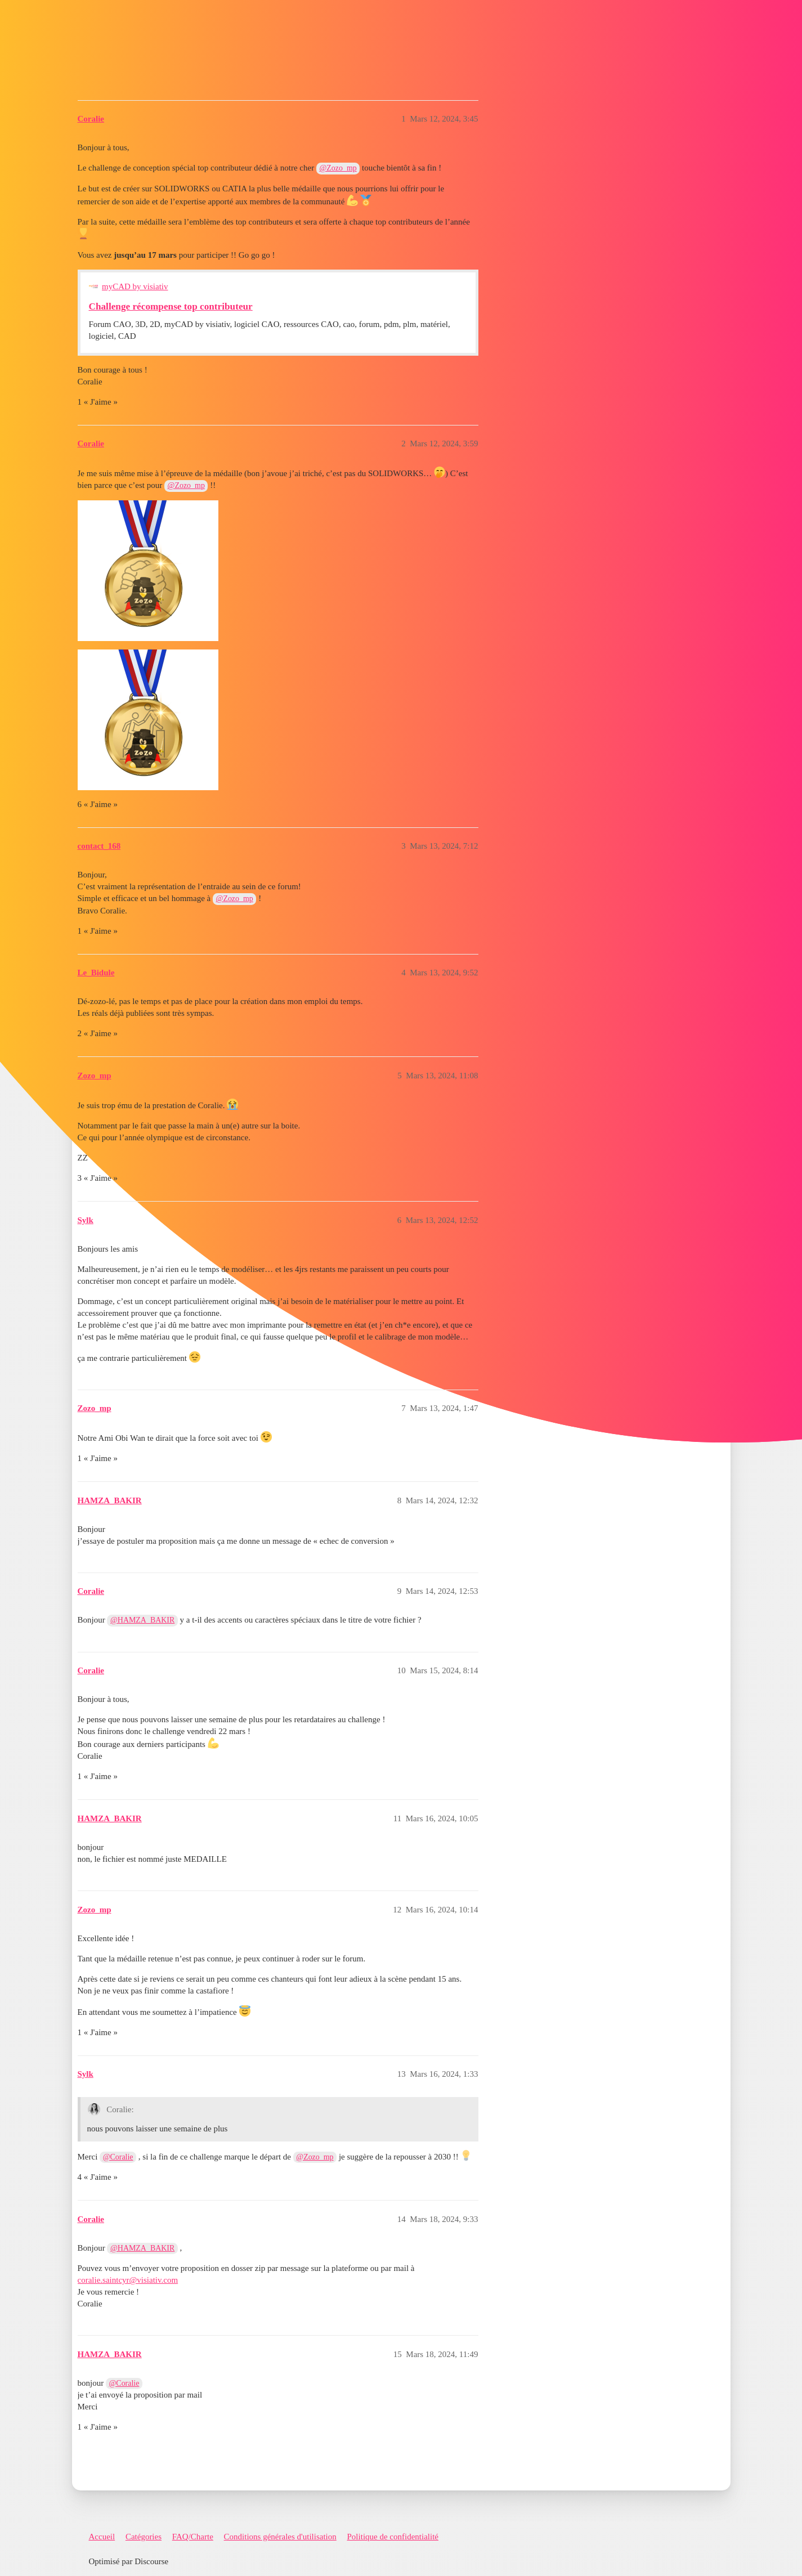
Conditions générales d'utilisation (280, 2536)
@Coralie (118, 2157)
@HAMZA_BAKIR (142, 1620)
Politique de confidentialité (392, 2536)
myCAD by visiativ (135, 286)
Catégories (144, 2536)
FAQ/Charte (192, 2536)
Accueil (102, 2536)
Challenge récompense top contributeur (171, 306)
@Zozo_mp (337, 168)
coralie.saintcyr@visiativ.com (128, 2279)
